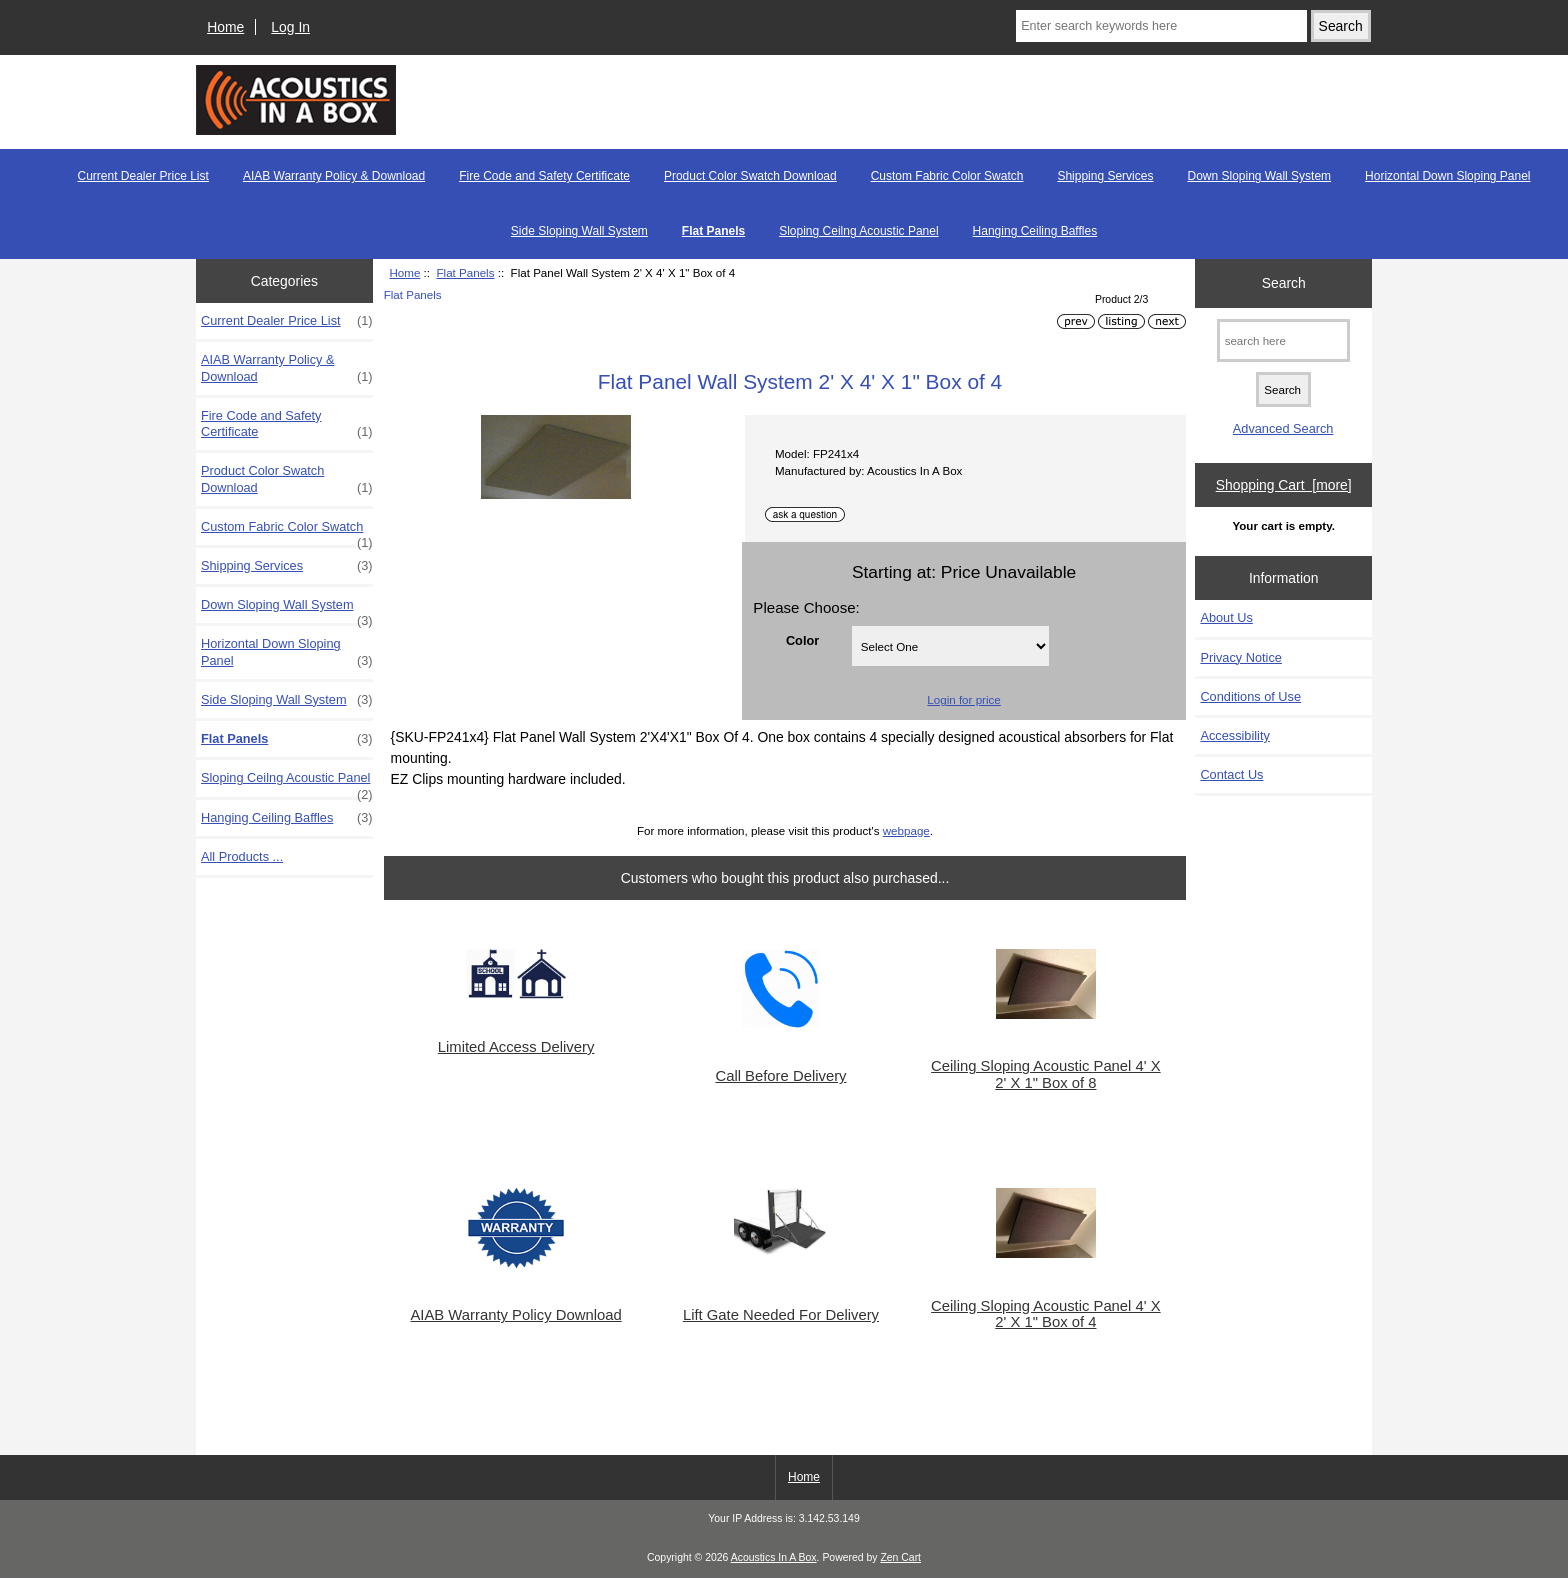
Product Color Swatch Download (750, 176)
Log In (290, 27)
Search (1284, 283)
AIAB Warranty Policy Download (515, 1315)
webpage (906, 830)
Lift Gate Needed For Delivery (781, 1315)
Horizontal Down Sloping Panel (1447, 176)
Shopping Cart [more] (1284, 485)
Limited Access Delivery (516, 1047)
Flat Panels (465, 272)
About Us (1226, 617)
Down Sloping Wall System (1259, 176)
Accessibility (1234, 735)
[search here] (1283, 340)
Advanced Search (1283, 428)
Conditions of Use (1250, 696)
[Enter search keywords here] (1161, 26)
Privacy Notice (1240, 657)
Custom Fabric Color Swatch (947, 176)
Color (802, 639)
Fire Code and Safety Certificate (544, 176)
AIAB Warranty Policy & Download (334, 176)
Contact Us (1231, 774)
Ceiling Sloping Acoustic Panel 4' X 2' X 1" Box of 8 (1046, 1074)
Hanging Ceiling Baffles (1035, 231)
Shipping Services (1105, 176)
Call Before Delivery (780, 1076)
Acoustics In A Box (774, 1557)
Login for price (963, 699)
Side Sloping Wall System (579, 231)
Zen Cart (900, 1557)
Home (225, 27)
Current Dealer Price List (142, 176)
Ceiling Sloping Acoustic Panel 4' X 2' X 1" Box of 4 (1046, 1314)
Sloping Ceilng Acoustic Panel (858, 231)
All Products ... (242, 856)
